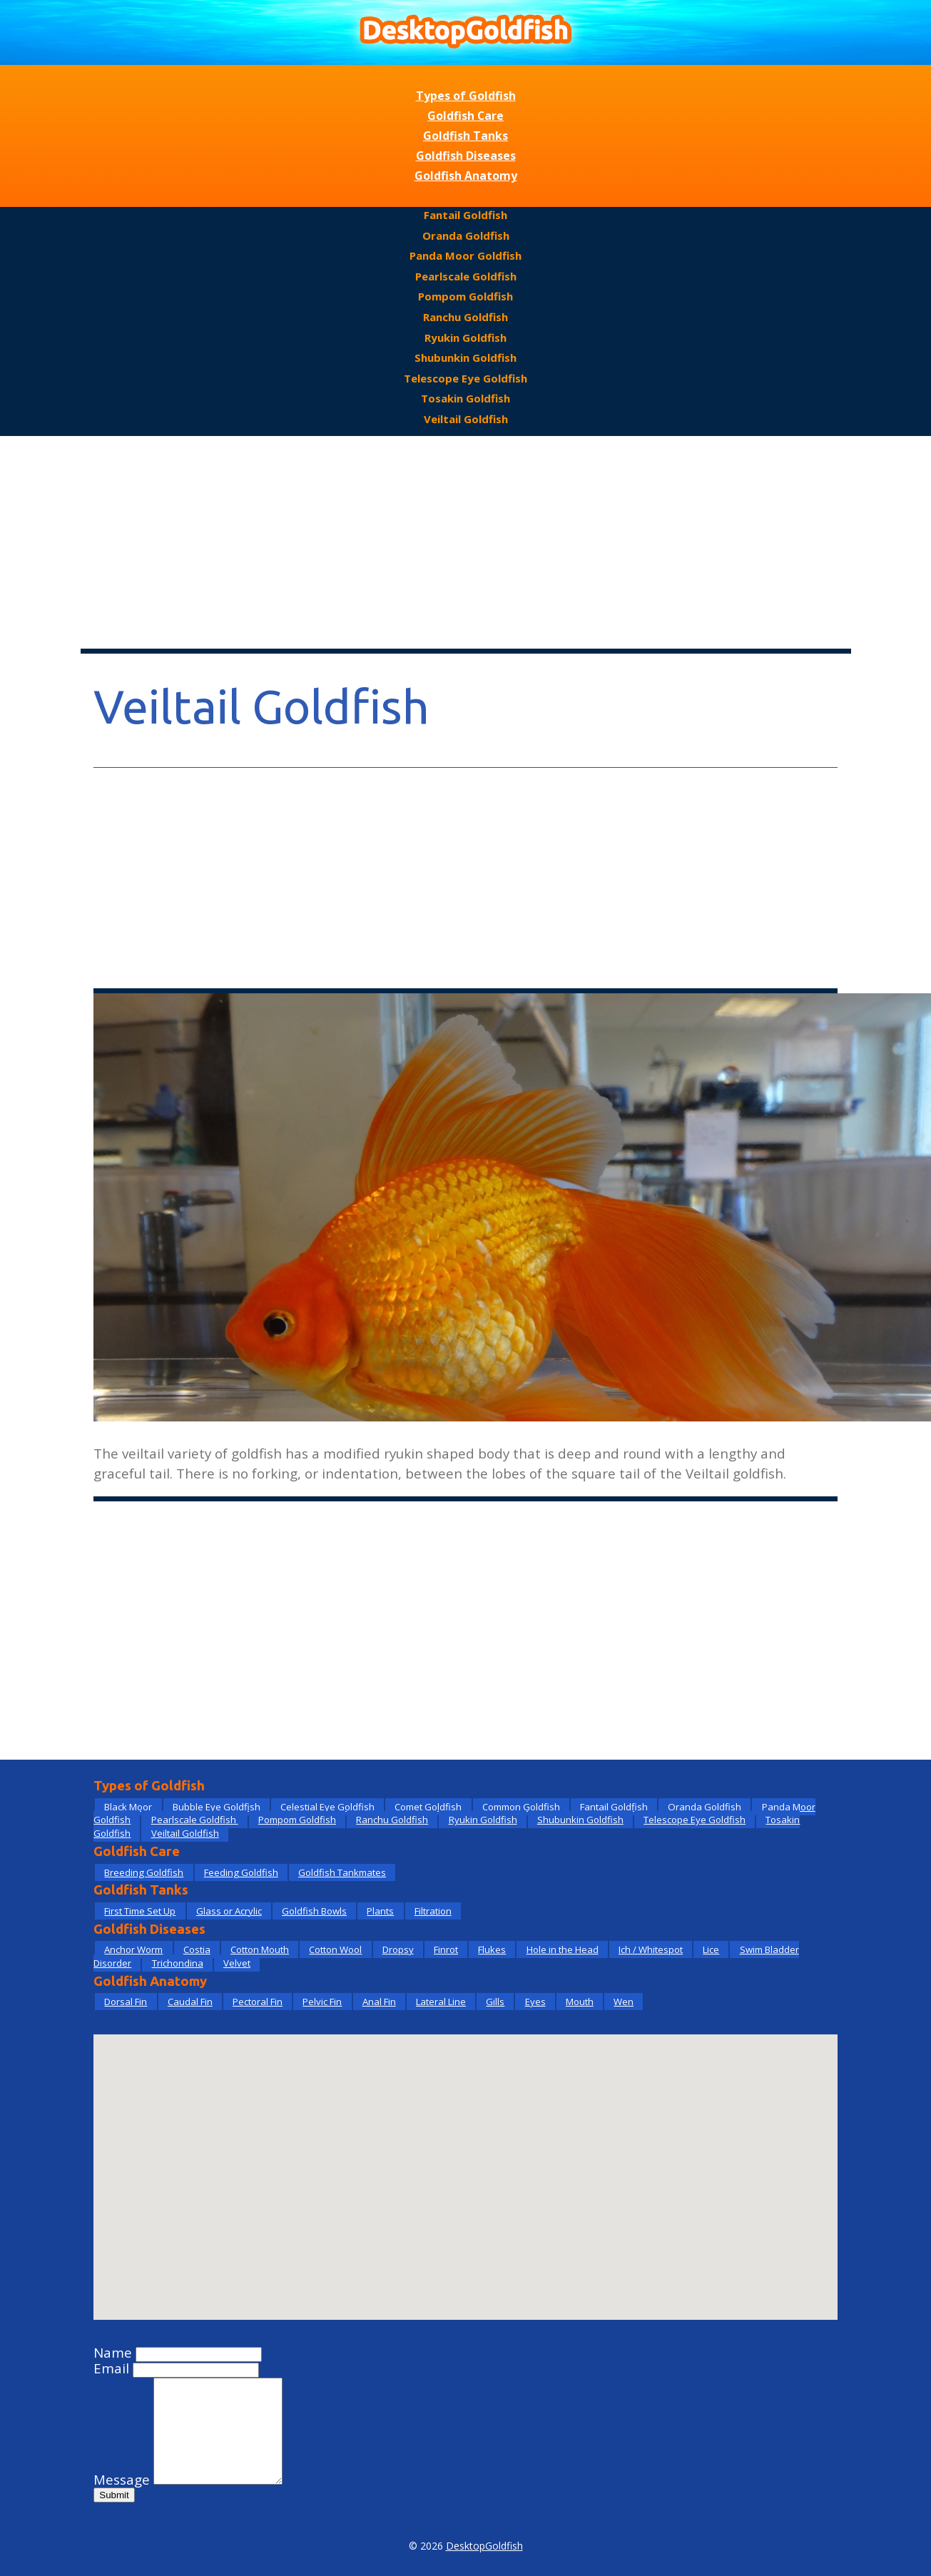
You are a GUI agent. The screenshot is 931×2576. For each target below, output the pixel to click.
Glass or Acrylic (229, 1911)
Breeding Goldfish (143, 1872)
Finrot (446, 1949)
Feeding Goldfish (241, 1872)
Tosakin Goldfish (465, 398)
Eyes (535, 2001)
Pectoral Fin (258, 2001)
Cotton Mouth (259, 1949)
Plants (380, 1911)
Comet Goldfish (428, 1806)
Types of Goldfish (466, 95)
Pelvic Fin (322, 2001)
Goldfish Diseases (466, 155)
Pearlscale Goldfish (466, 276)
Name (112, 2352)
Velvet (236, 1963)
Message (121, 2479)
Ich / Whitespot (651, 1949)
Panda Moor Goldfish (465, 255)
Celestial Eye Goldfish (327, 1806)
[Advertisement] (466, 543)
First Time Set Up (139, 1911)
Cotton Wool (335, 1949)
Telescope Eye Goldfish (465, 378)
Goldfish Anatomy (465, 175)
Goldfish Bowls (314, 1911)
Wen (624, 2001)
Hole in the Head (562, 1949)
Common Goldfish (521, 1806)
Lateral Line (441, 2001)
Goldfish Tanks (465, 135)
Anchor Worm (133, 1949)
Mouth (580, 2001)
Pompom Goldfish (465, 296)
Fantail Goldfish (465, 215)
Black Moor (128, 1806)
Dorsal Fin (125, 2001)
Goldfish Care (465, 115)
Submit (113, 2495)
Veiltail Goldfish (466, 419)
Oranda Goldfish (465, 235)
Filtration (433, 1911)
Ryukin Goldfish (465, 337)
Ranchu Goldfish (465, 317)
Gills (495, 2001)
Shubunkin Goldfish (465, 357)
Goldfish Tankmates (342, 1872)
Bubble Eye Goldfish (216, 1806)
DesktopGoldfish (484, 2545)
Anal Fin (379, 2001)
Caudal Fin (190, 2001)
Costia (196, 1949)
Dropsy (398, 1949)
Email (111, 2368)
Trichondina (177, 1963)
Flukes (492, 1949)
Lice (711, 1949)
